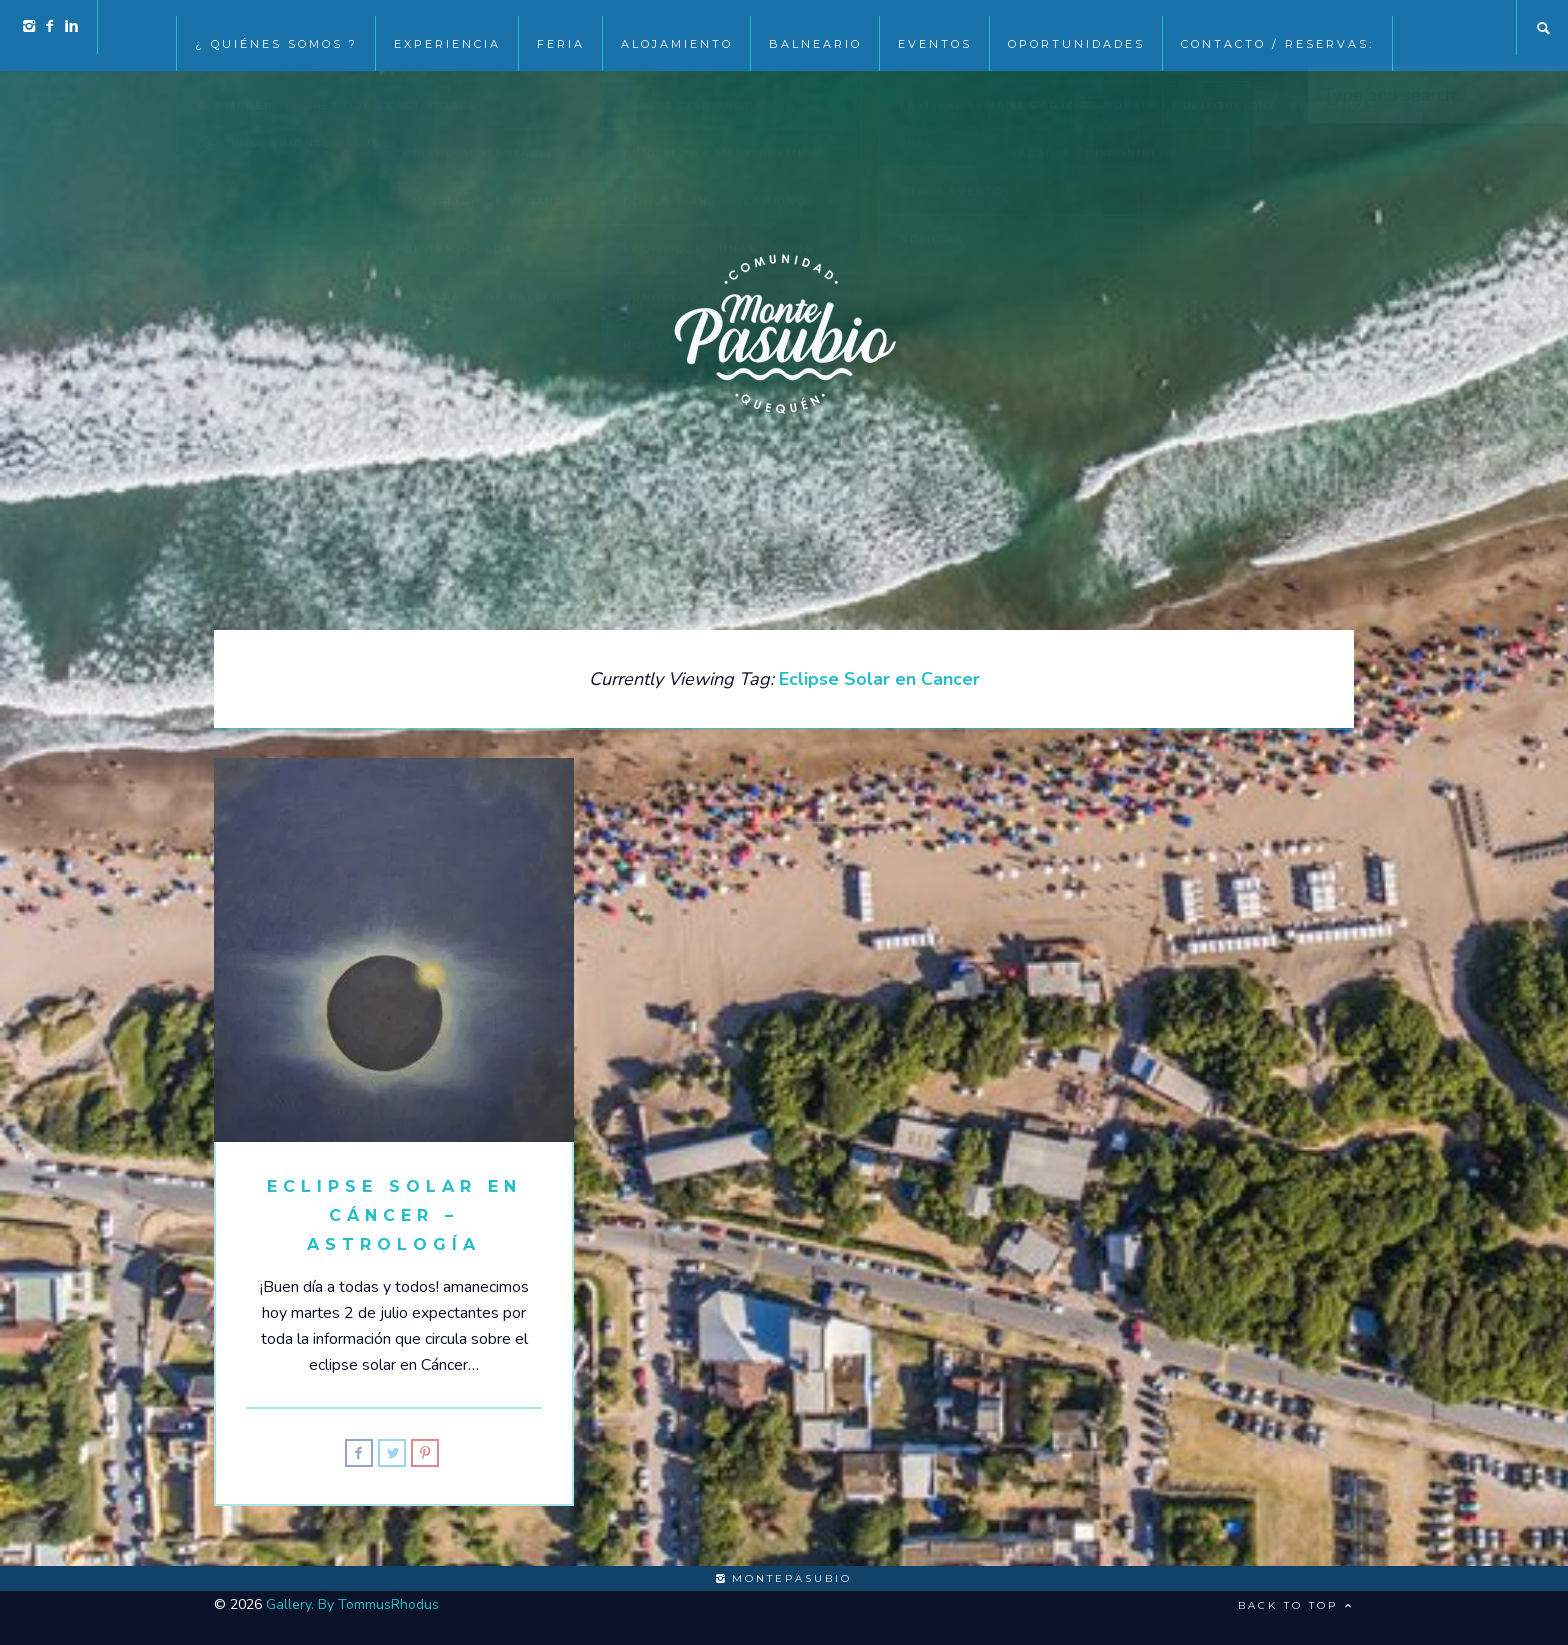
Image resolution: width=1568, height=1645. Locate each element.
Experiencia (447, 28)
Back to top (1296, 1605)
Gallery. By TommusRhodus (352, 1604)
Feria (561, 28)
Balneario (815, 28)
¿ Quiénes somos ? (276, 28)
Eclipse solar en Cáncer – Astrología (394, 1215)
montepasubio (784, 1578)
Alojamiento (677, 28)
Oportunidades (1076, 28)
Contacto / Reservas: (1277, 28)
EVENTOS (935, 28)
